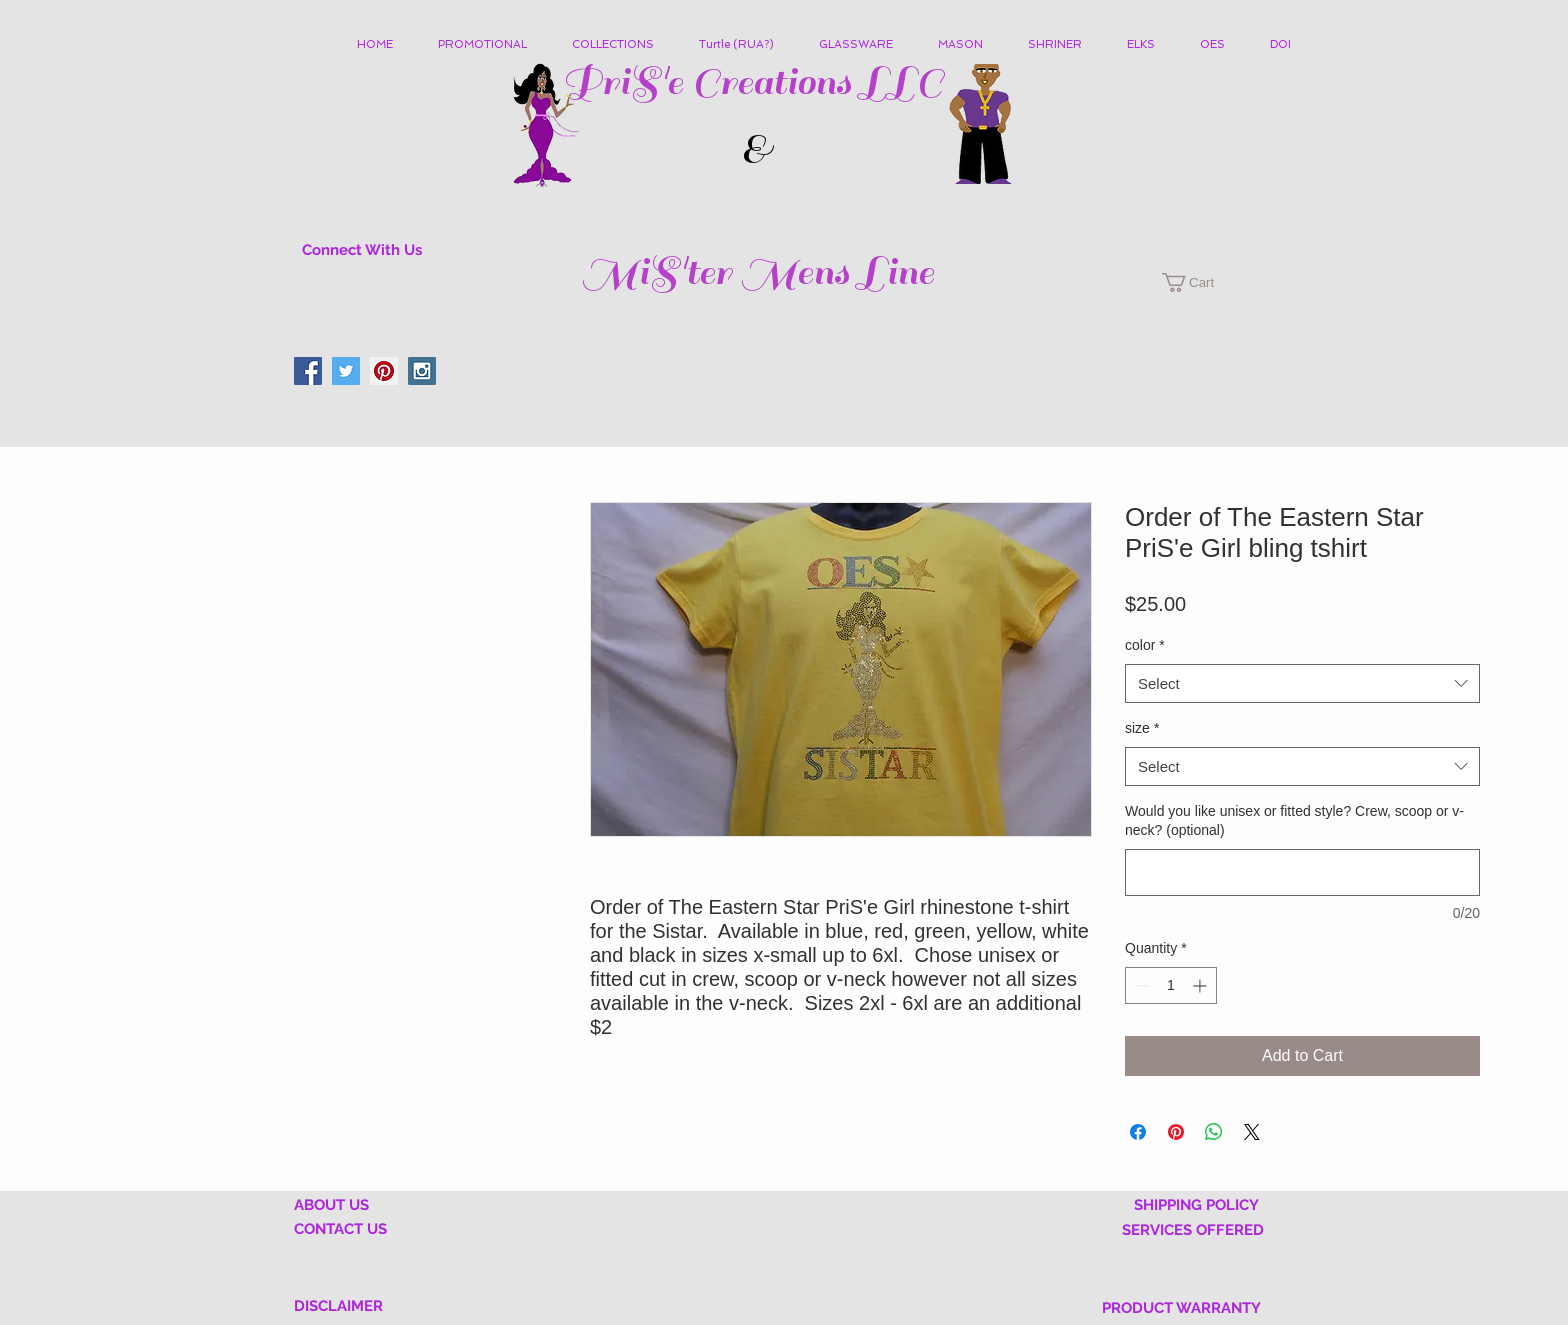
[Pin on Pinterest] (1176, 1132)
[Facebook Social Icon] (308, 371)
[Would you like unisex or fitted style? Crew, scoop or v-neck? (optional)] (1302, 872)
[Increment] (1201, 985)
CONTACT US (340, 1229)
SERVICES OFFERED (1193, 1230)
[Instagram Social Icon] (422, 371)
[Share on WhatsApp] (1214, 1132)
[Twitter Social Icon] (346, 371)
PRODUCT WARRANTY (1181, 1308)
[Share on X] (1252, 1132)
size (1142, 728)
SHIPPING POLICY (1196, 1205)
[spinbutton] (1171, 985)
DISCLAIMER (338, 1306)
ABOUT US (331, 1205)
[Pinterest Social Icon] (384, 371)
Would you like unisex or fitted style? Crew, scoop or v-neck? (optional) (1294, 821)
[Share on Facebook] (1138, 1132)
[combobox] (1302, 683)
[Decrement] (1140, 985)
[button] (620, 45)
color (1145, 645)
